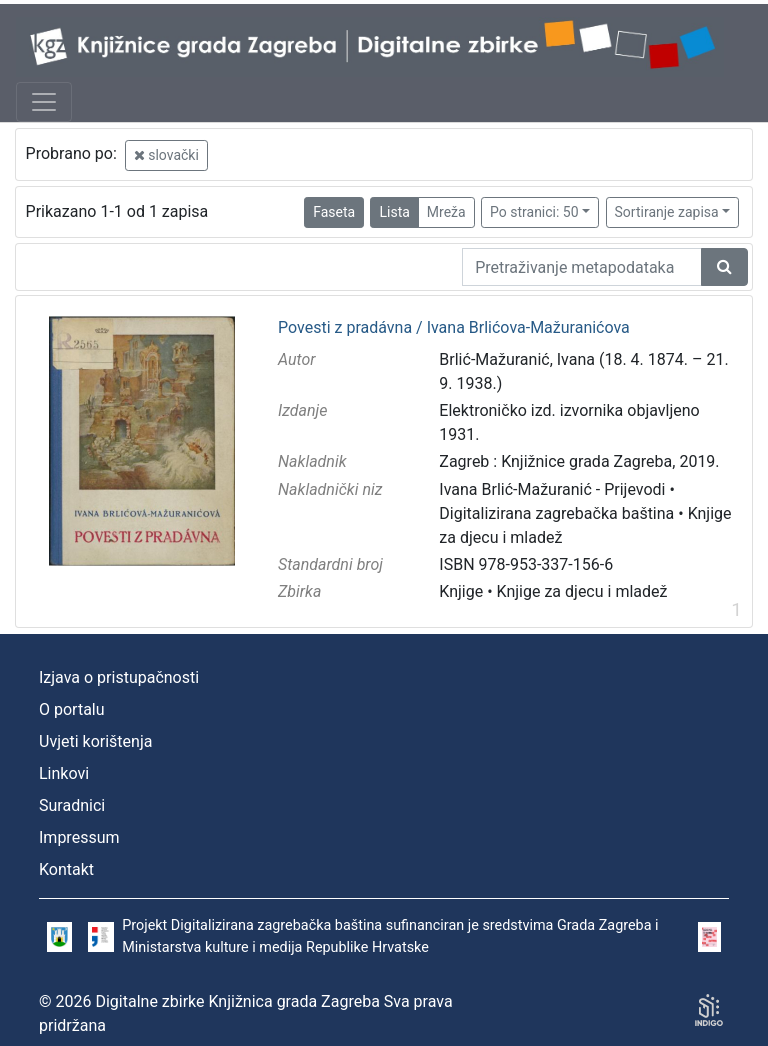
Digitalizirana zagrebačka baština (556, 513)
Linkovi (64, 773)
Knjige (461, 591)
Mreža (446, 212)
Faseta (334, 212)
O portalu (72, 709)
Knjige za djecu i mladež (582, 591)
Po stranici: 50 (534, 212)
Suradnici (72, 805)
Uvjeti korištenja (95, 741)
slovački (166, 155)
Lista (394, 212)
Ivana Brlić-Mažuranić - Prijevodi (552, 489)
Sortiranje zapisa (667, 212)
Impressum (79, 837)
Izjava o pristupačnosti (119, 677)
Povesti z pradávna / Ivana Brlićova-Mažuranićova (454, 328)
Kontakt (66, 869)
